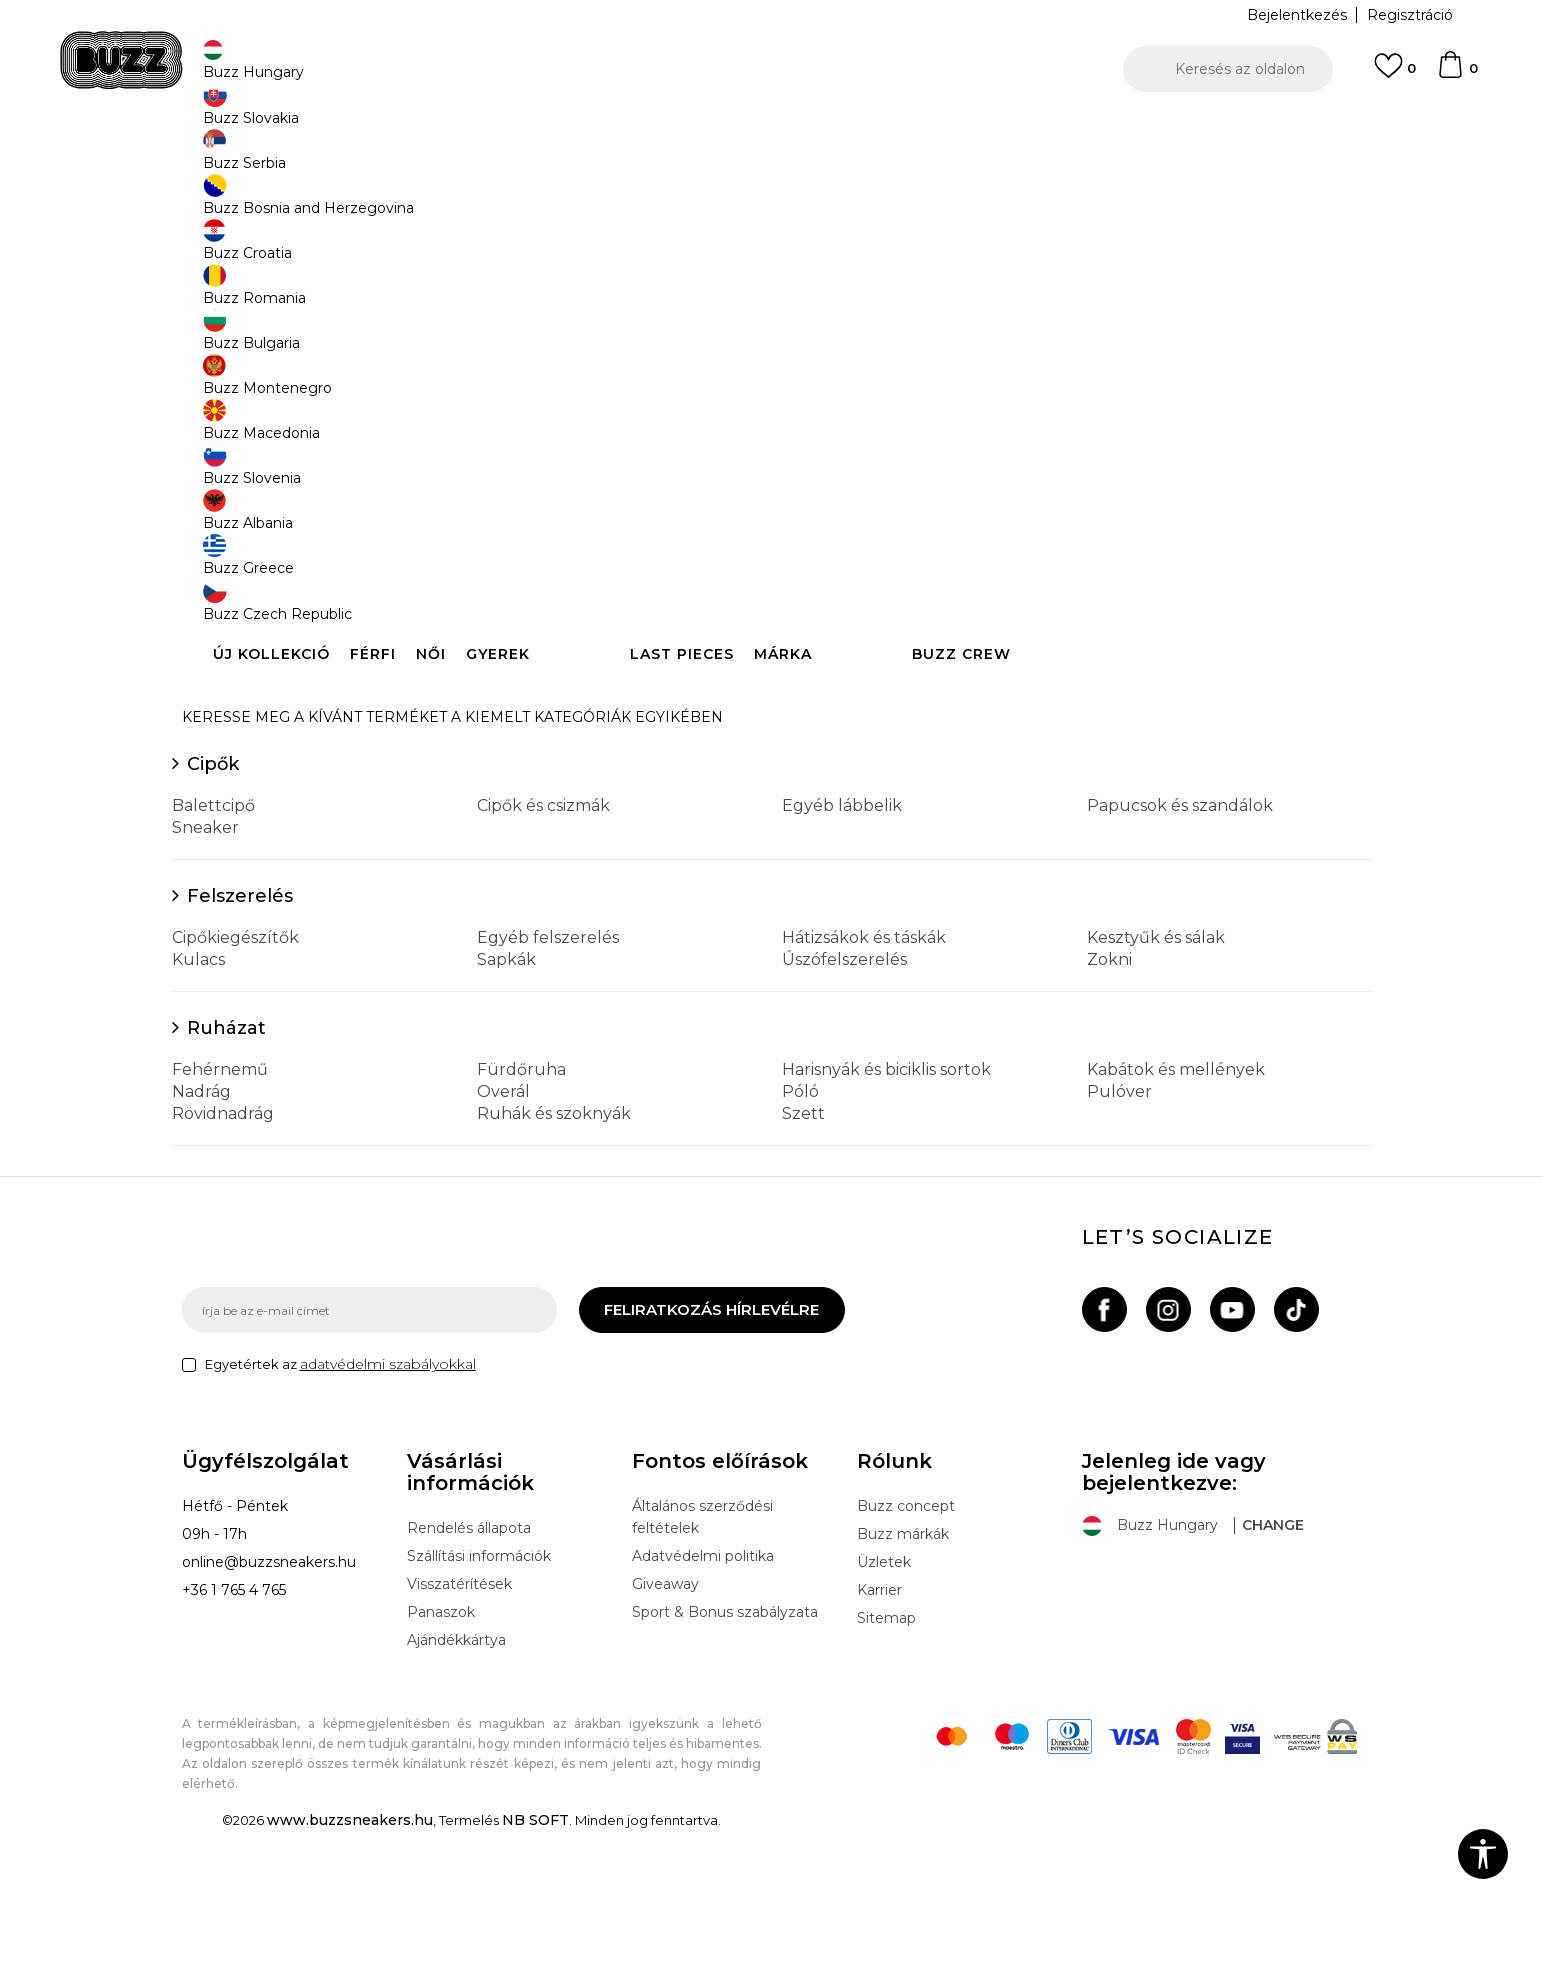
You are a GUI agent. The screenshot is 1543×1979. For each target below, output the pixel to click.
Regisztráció (1410, 15)
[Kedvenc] (1395, 75)
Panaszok (441, 1760)
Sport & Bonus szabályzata (725, 1760)
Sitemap (886, 1766)
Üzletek (884, 1710)
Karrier (879, 1738)
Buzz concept (906, 1654)
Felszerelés (240, 1044)
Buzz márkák (903, 1682)
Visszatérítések (459, 1732)
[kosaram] (1457, 74)
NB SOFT (535, 1968)
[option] (771, 129)
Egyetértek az (340, 1512)
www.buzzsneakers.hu (350, 1968)
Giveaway (665, 1732)
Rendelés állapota (469, 1676)
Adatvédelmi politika (703, 1704)
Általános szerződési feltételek (702, 1665)
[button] (1228, 69)
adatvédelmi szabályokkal (388, 1512)
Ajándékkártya (456, 1788)
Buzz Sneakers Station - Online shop (287, 160)
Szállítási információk (479, 1704)
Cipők (213, 912)
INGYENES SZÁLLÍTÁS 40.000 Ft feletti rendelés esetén (765, 128)
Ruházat (226, 1176)
